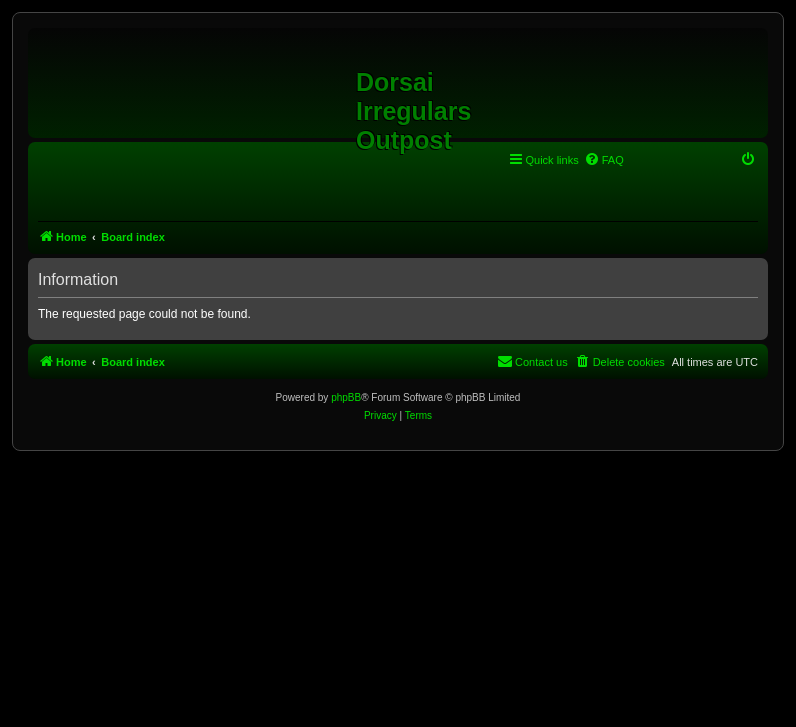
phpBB (346, 397)
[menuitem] (604, 160)
